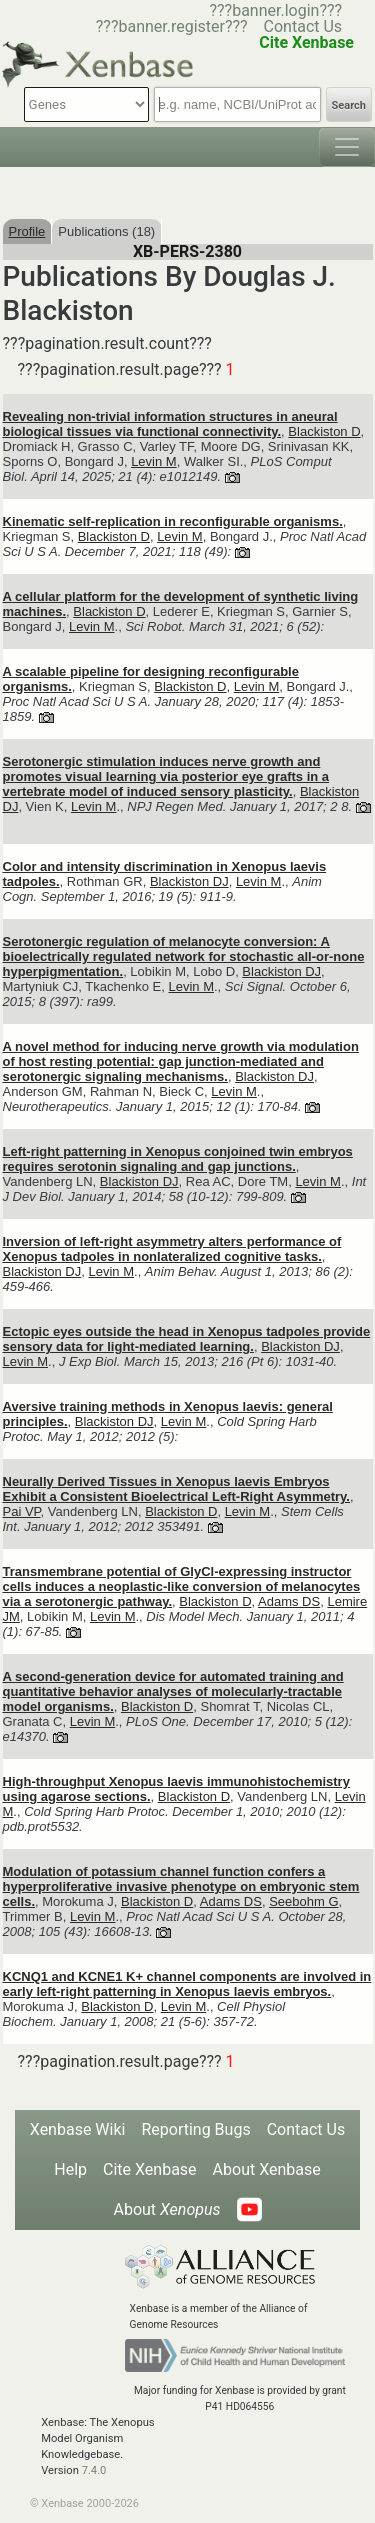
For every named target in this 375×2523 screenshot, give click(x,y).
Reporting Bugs (195, 2129)
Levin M (154, 461)
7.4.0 (94, 2470)
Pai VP (22, 1511)
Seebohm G (303, 1901)
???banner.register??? (172, 26)
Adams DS (289, 1601)
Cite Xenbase (150, 2169)
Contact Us (303, 26)
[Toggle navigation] (347, 147)
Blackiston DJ (189, 881)
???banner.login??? (275, 10)
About (166, 2209)
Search (349, 105)
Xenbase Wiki (78, 2129)
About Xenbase (267, 2169)
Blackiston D (324, 431)
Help (70, 2169)
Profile (27, 231)
